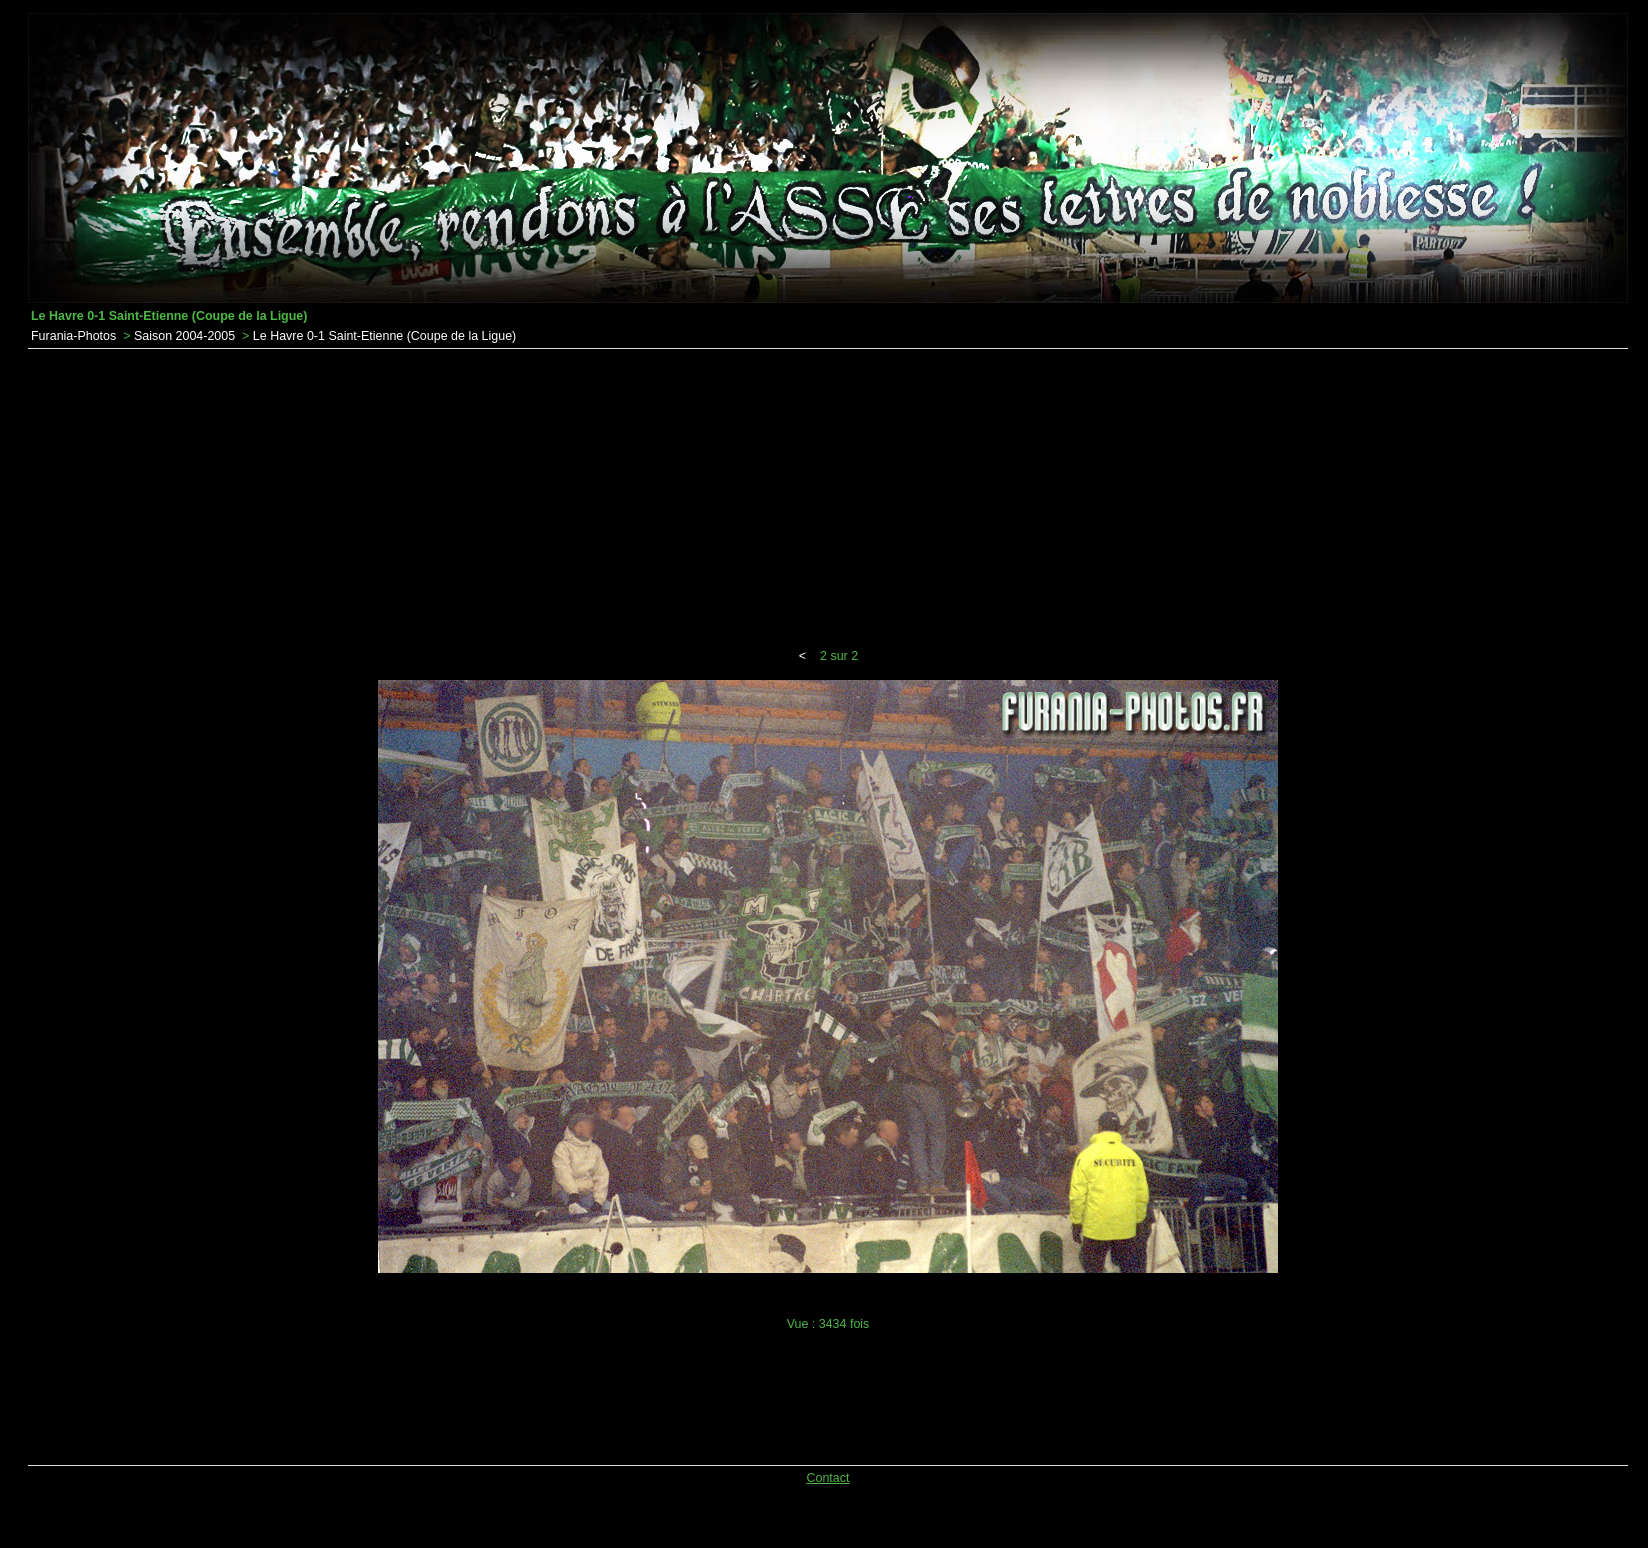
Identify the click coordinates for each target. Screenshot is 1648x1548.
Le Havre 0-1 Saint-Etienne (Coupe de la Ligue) (384, 336)
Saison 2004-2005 (184, 336)
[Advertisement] (828, 499)
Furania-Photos (73, 336)
